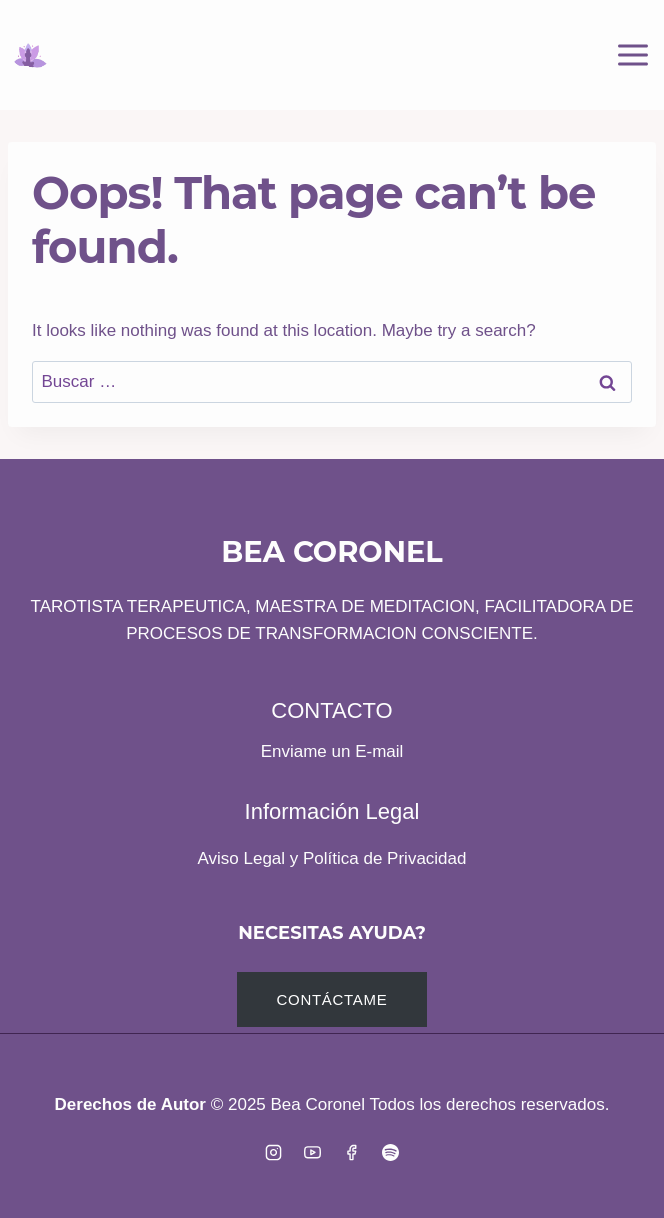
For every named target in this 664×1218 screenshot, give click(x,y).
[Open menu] (632, 54)
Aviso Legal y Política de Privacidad (331, 858)
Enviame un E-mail (332, 751)
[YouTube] (312, 1152)
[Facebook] (352, 1152)
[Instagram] (273, 1152)
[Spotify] (391, 1152)
